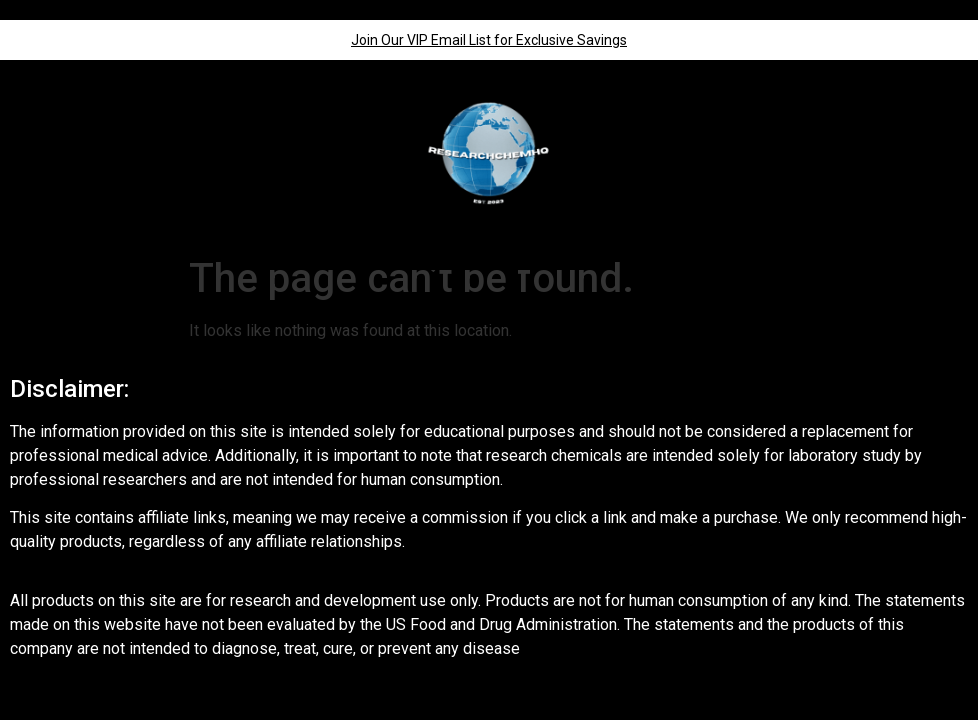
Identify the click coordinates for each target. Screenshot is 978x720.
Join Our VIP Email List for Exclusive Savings (489, 40)
